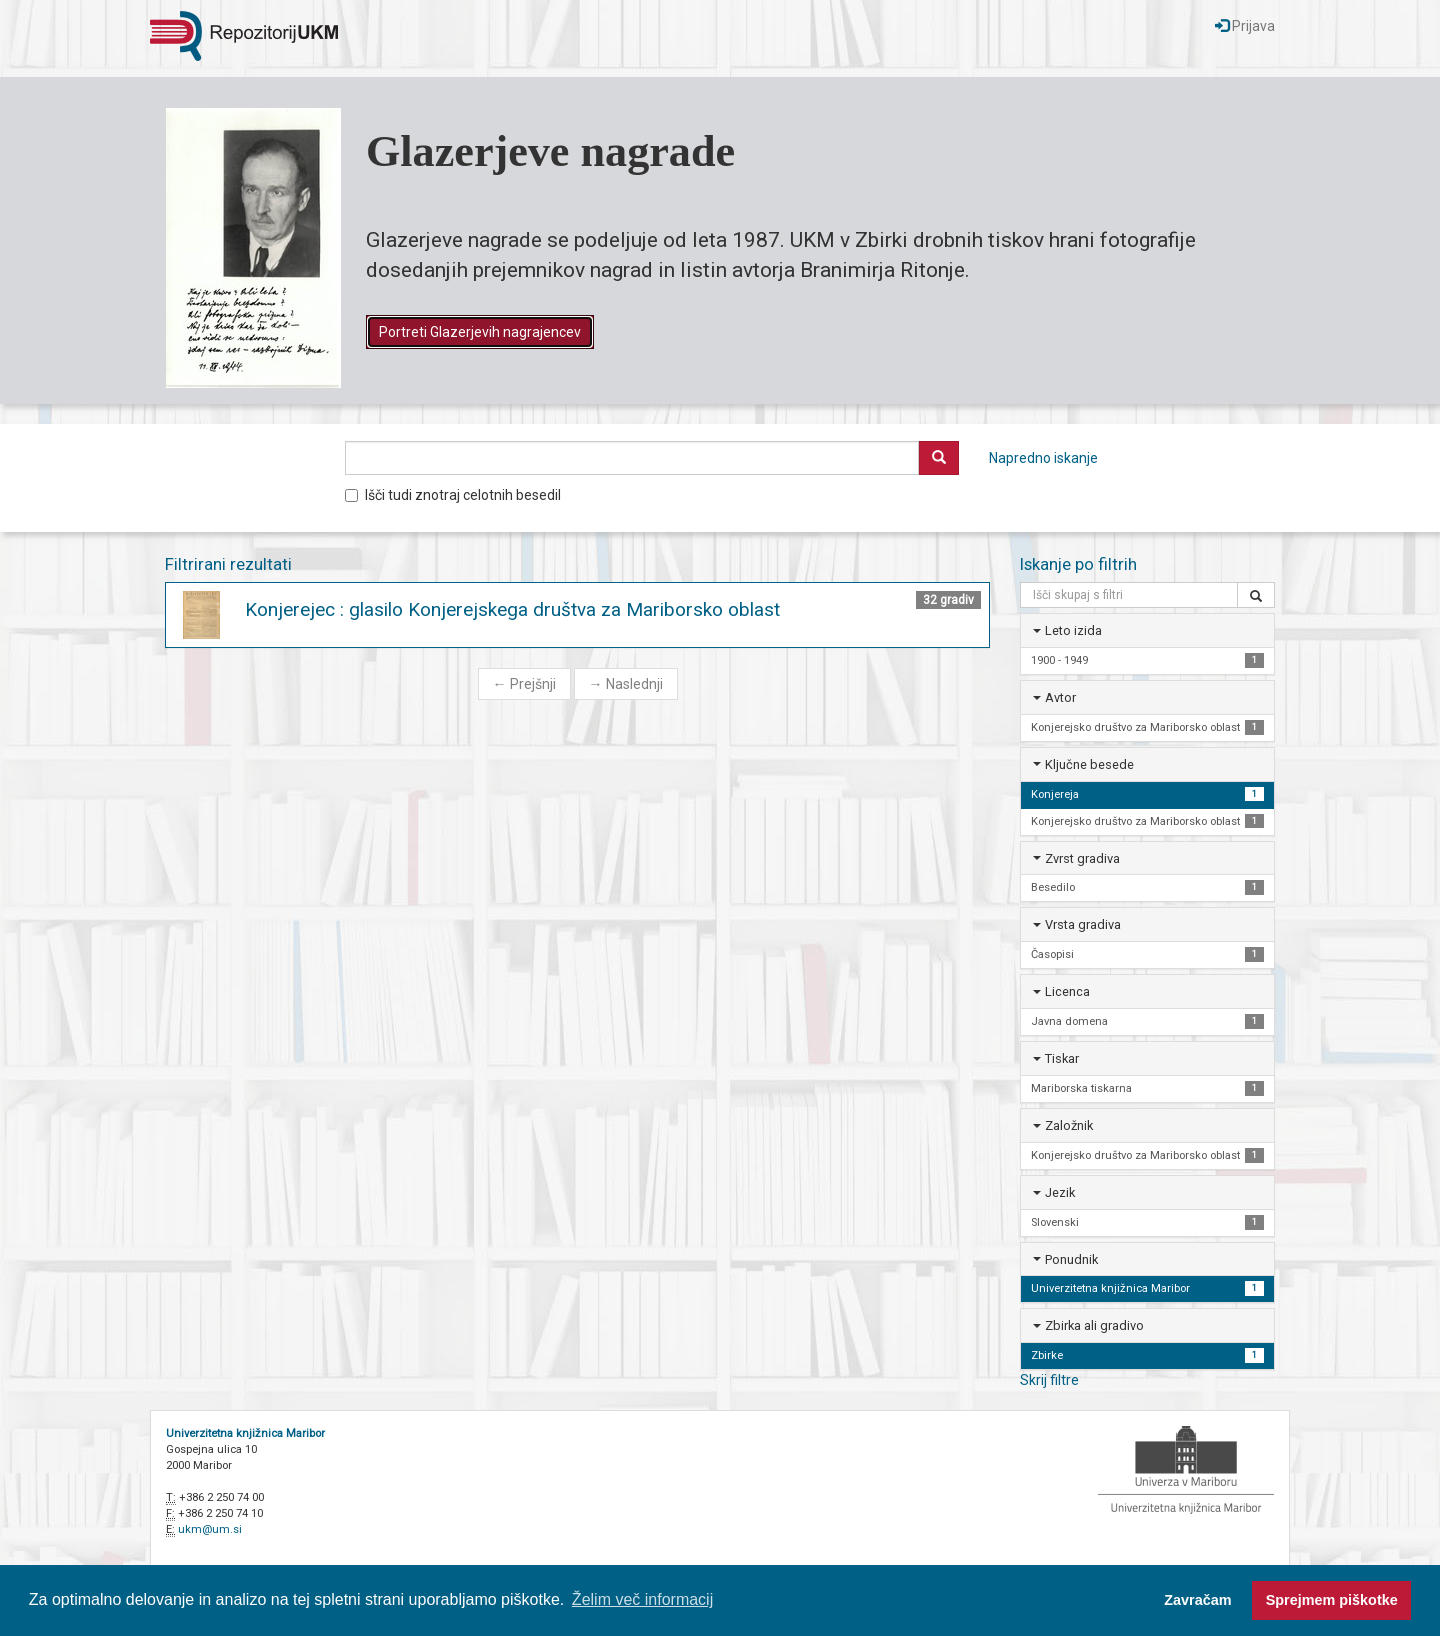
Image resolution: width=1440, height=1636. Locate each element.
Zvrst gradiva (1082, 858)
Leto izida (1073, 630)
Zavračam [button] (1197, 1600)
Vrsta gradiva (1083, 924)
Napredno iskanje (1043, 458)
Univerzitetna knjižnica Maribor (245, 1433)
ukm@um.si (210, 1529)
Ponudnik (1071, 1259)
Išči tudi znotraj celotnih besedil (453, 495)
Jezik (1060, 1192)
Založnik (1069, 1125)
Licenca (1067, 991)
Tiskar (1062, 1058)
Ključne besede (1089, 764)
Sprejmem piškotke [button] (1332, 1600)
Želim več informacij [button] (642, 1599)
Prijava (1245, 26)
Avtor (1060, 697)
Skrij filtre (1049, 1380)
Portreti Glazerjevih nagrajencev (480, 332)
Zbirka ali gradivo (1094, 1325)
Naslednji (626, 684)
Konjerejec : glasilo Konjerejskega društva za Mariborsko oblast (512, 609)
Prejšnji (524, 684)
